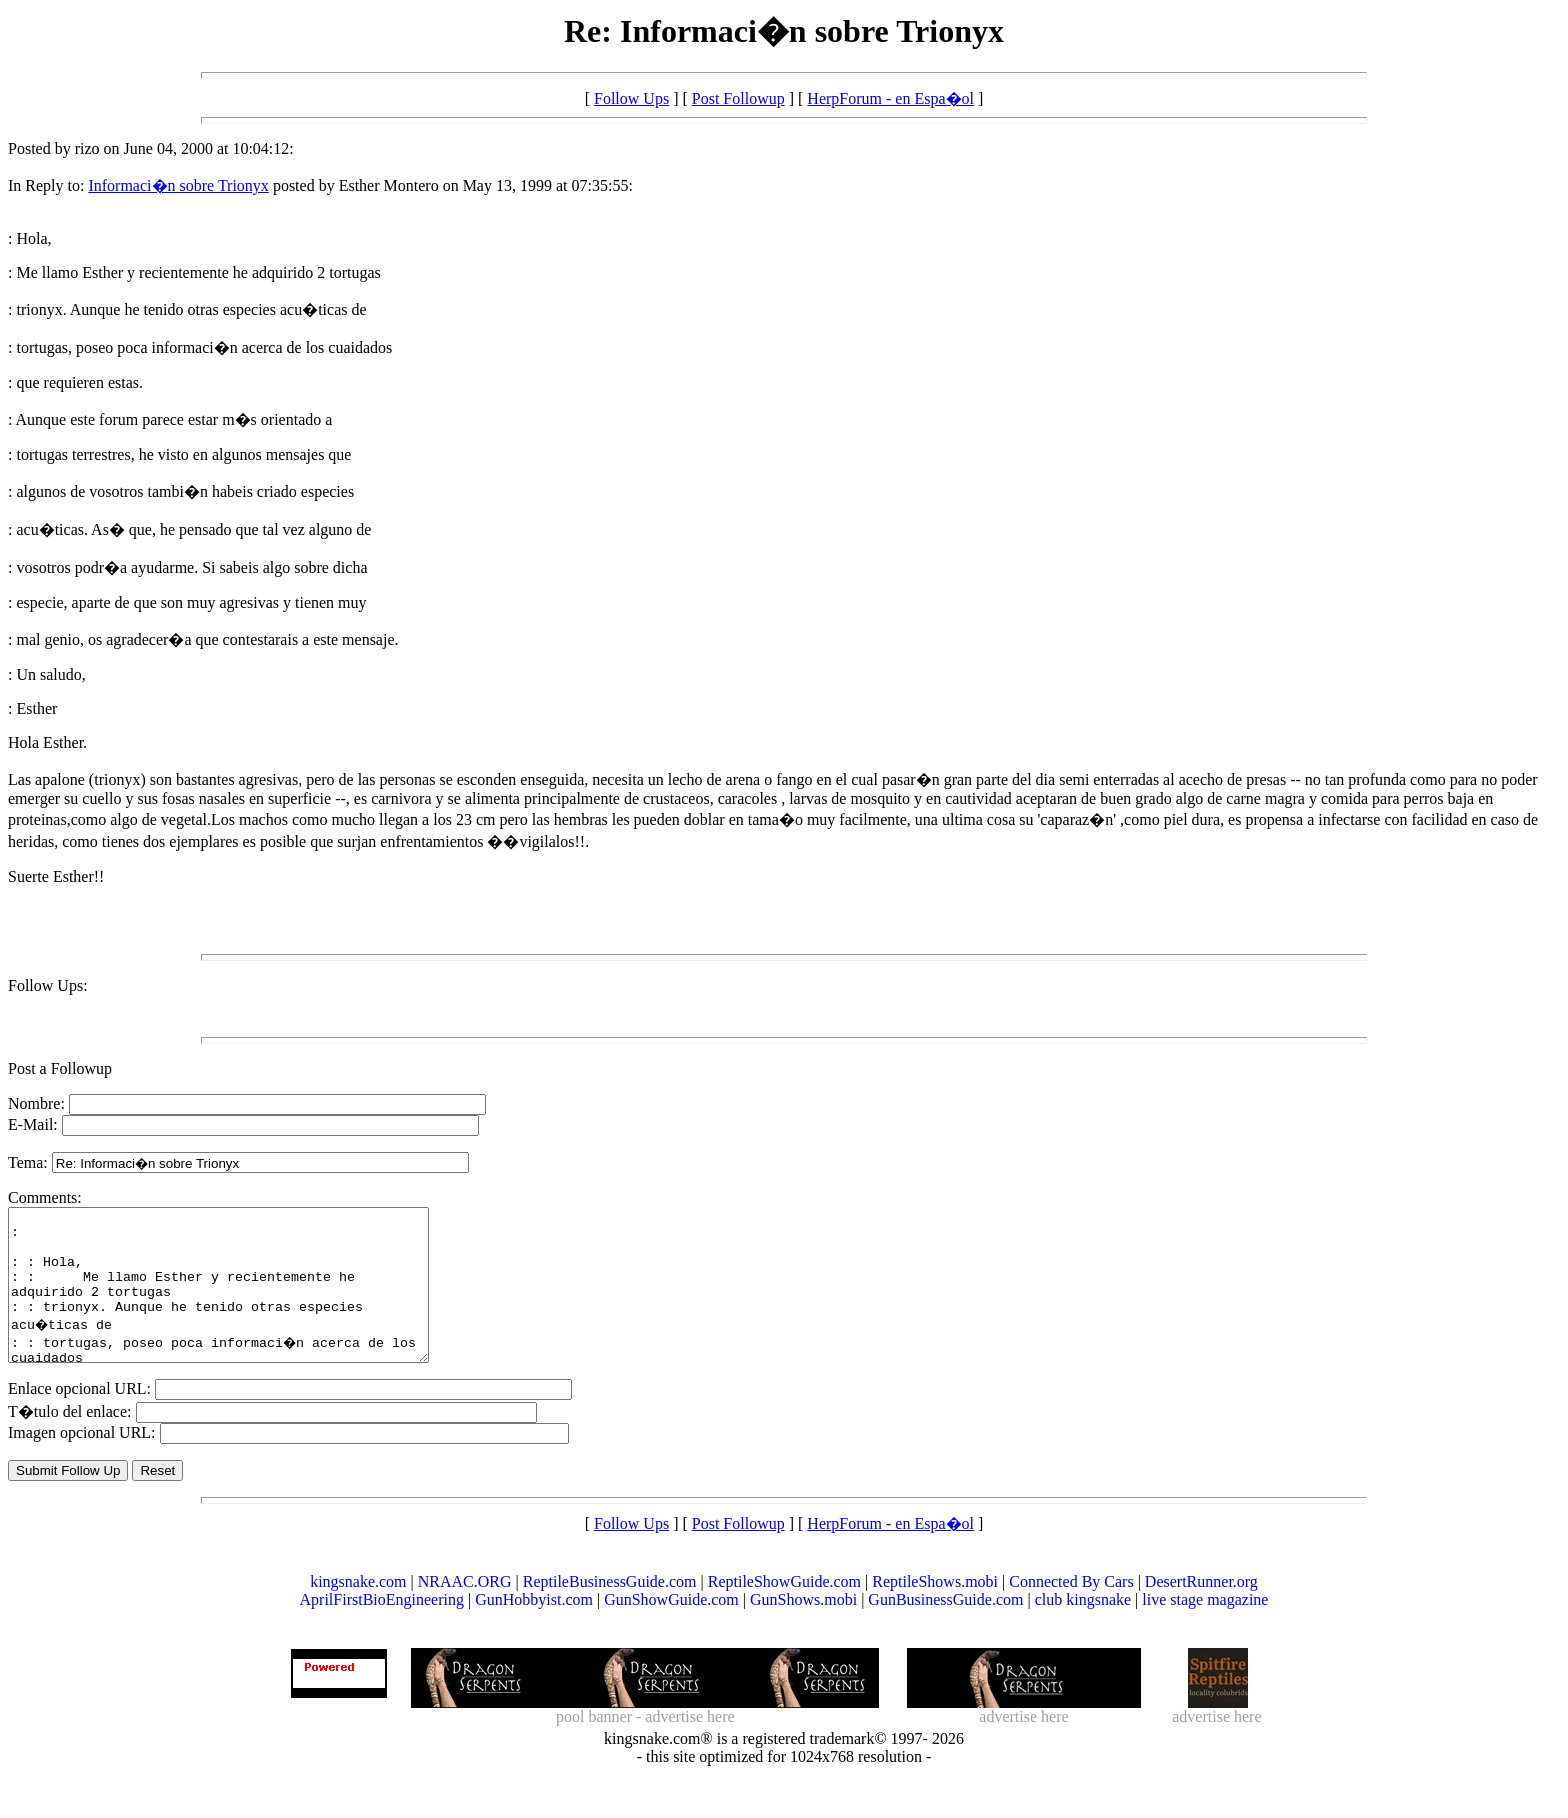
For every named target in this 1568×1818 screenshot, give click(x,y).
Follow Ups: (48, 985)
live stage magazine (1205, 1629)
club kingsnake (1083, 1629)
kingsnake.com (358, 1611)
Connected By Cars (1071, 1611)
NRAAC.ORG (465, 1611)
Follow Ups (631, 98)
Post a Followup (60, 1068)
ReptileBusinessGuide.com (610, 1611)
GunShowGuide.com (671, 1629)
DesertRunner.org (1201, 1611)
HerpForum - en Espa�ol (890, 98)
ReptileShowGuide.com (784, 1611)
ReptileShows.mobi (935, 1611)
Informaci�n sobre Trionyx (178, 185)
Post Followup (738, 98)
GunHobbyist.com (534, 1629)
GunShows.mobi (803, 1629)
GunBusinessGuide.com (945, 1629)
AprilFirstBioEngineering (382, 1629)
